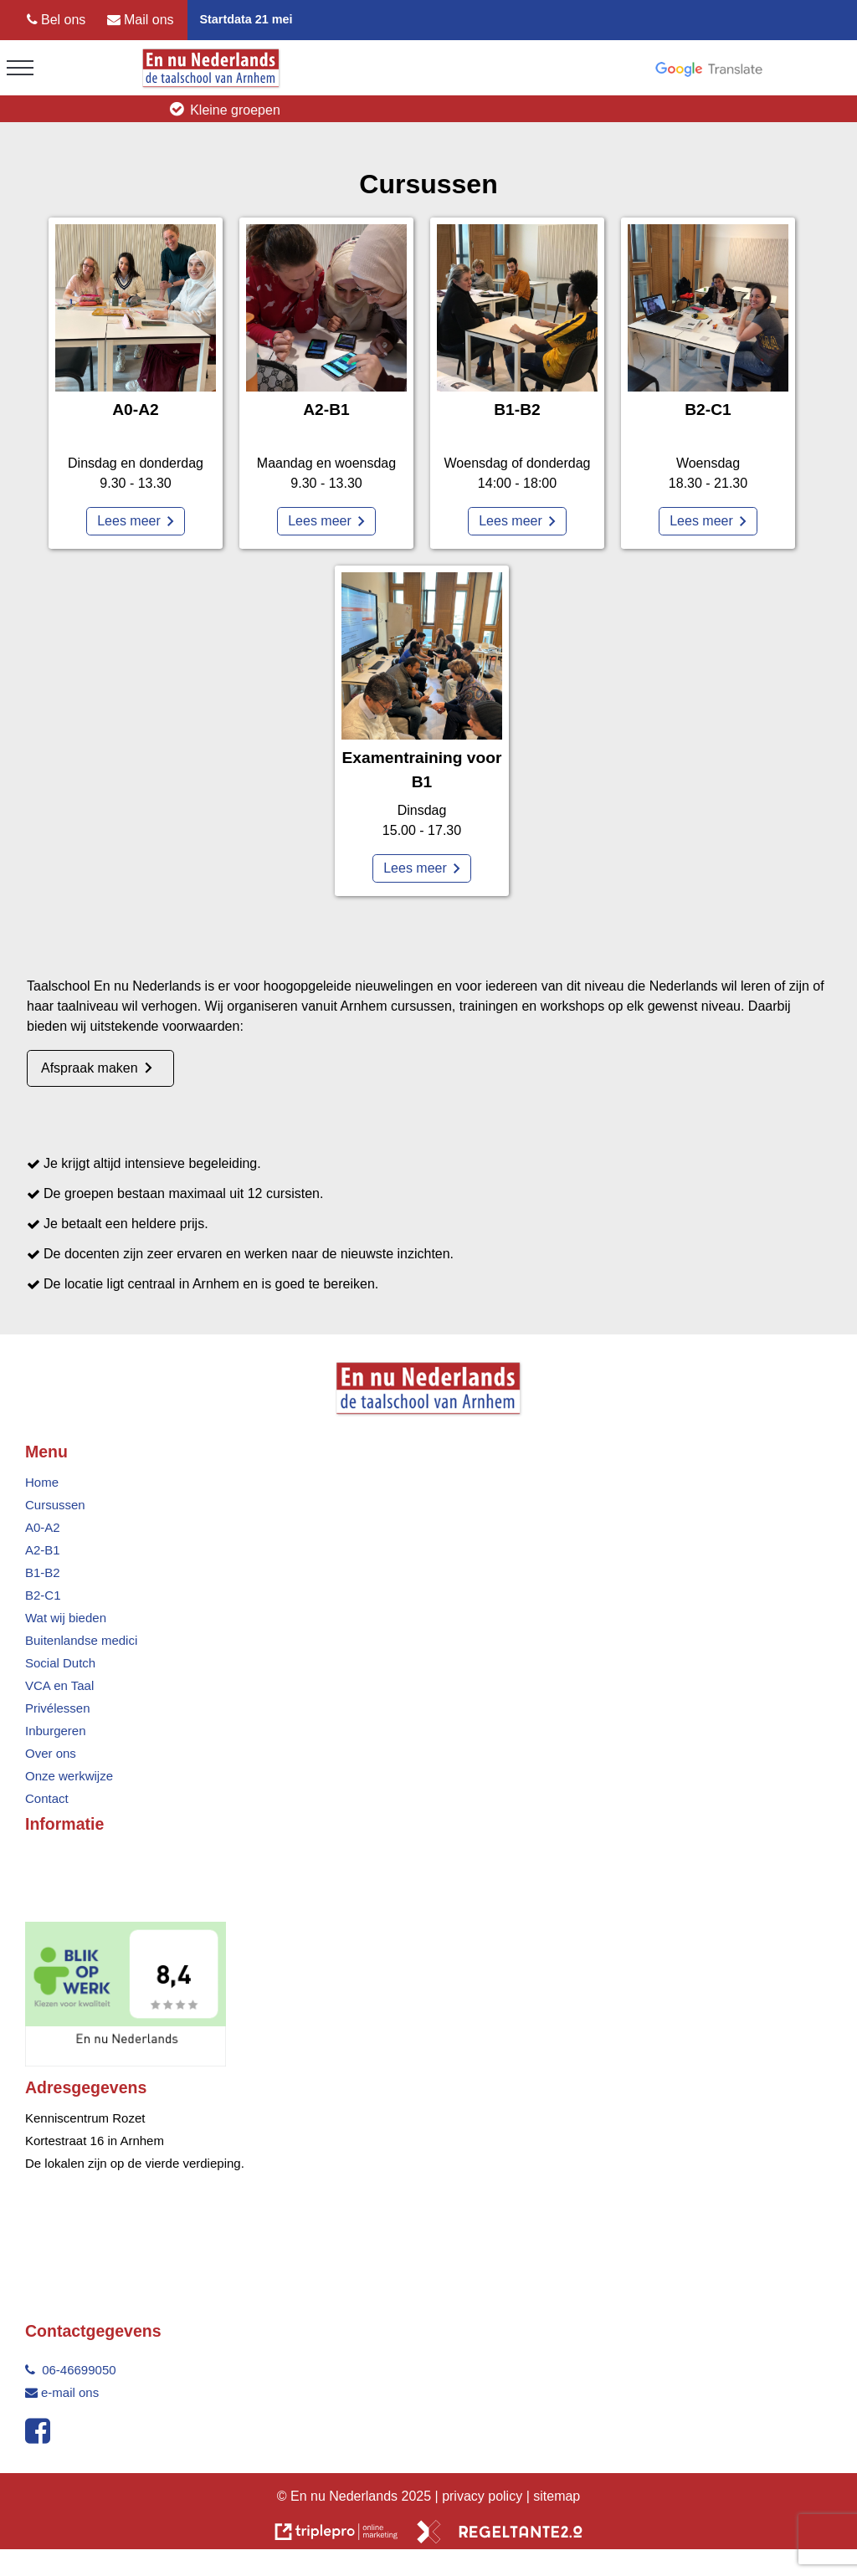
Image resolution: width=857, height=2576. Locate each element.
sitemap (556, 2496)
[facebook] (41, 2437)
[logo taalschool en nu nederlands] (211, 85)
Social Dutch (60, 1663)
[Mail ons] (140, 20)
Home (42, 1482)
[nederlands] (125, 2062)
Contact (47, 1798)
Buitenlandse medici (81, 1640)
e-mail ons (62, 2392)
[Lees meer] (135, 521)
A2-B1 (42, 1550)
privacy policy (484, 2496)
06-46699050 (70, 2370)
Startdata (225, 19)
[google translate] (708, 69)
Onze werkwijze (69, 1776)
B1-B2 (42, 1572)
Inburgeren (55, 1730)
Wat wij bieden (65, 1618)
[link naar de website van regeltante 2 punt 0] (499, 2534)
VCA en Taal (59, 1685)
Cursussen (55, 1505)
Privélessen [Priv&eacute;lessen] (57, 1708)
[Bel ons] (56, 20)
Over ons (50, 1753)
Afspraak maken (89, 1068)
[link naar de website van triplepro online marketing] (336, 2534)
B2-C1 (43, 1595)
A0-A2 (42, 1527)
